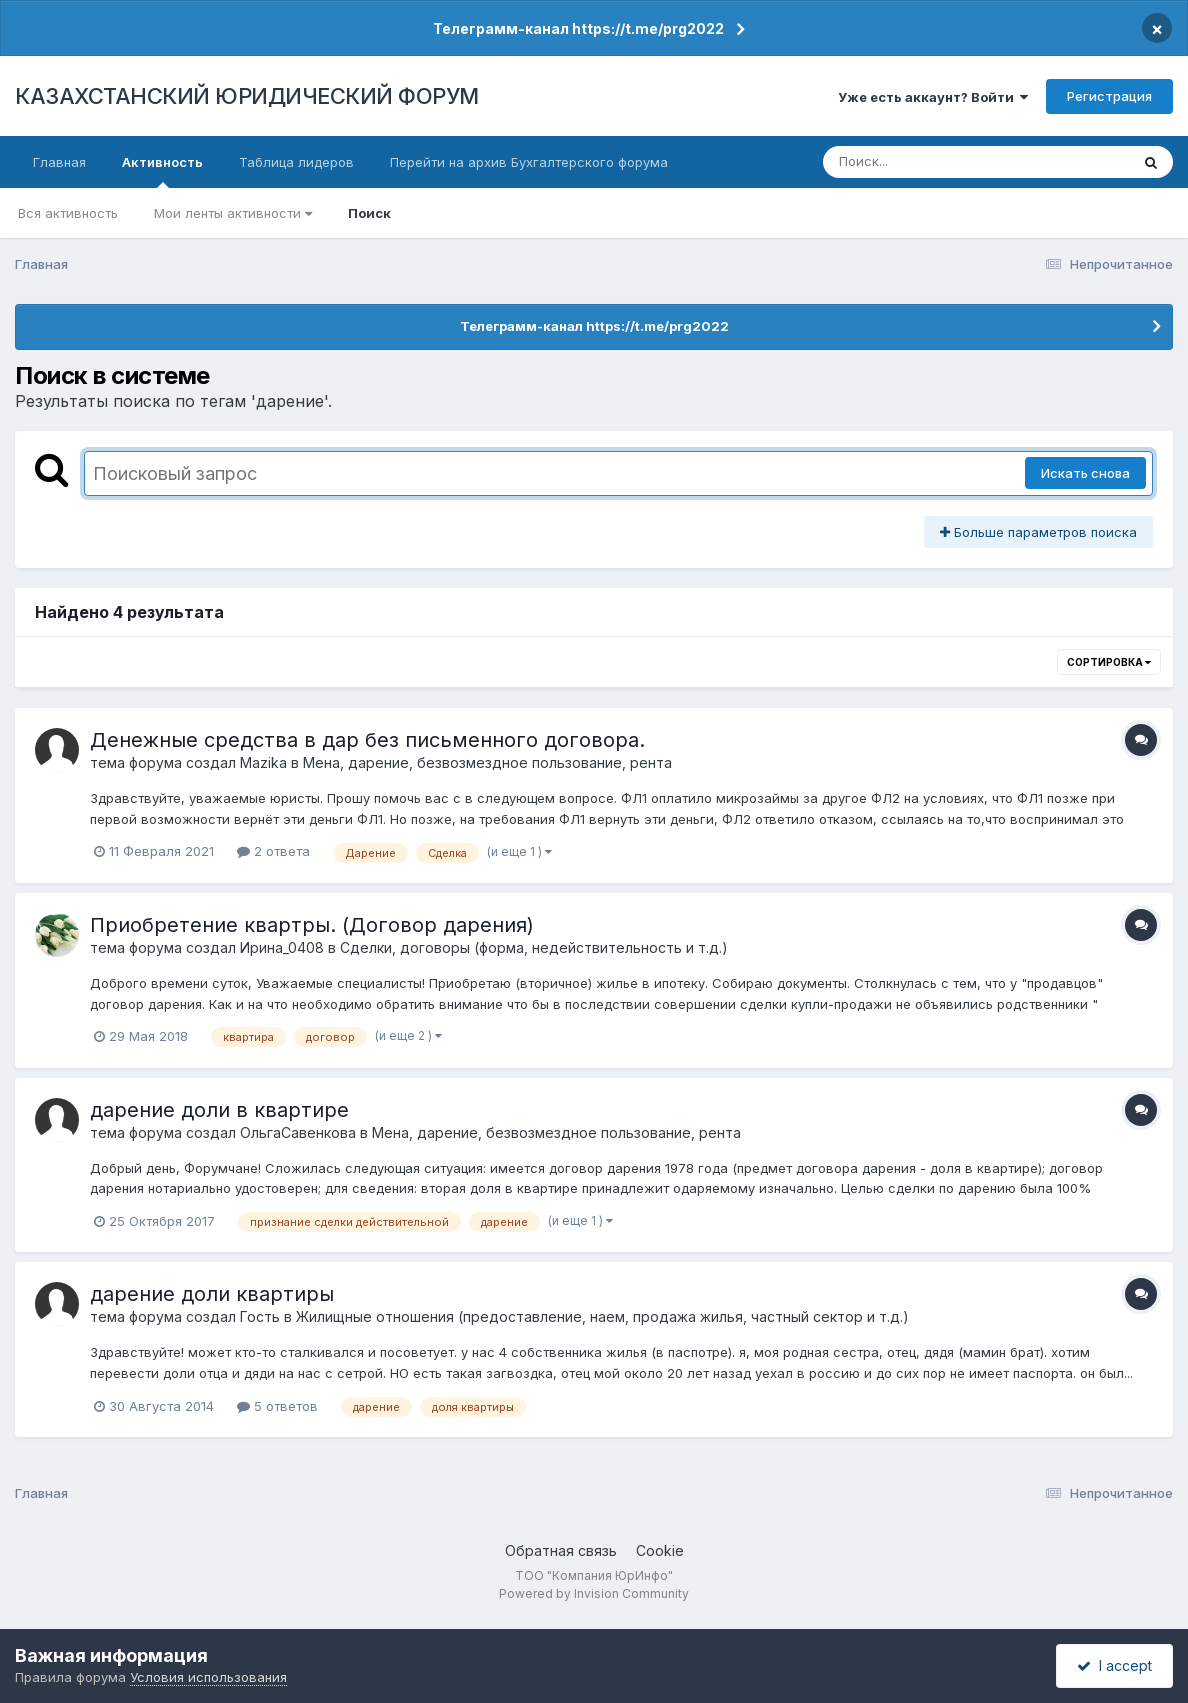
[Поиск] (938, 162)
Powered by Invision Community (594, 1593)
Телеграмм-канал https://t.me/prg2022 (578, 28)
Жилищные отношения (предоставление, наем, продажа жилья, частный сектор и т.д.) (602, 1316)
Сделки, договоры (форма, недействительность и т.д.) (534, 947)
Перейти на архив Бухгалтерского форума (529, 162)
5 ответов (277, 1406)
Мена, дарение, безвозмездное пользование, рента (487, 762)
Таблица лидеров (296, 162)
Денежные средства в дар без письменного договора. (367, 740)
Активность (162, 171)
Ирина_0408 (282, 947)
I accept (1114, 1665)
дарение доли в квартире (219, 1110)
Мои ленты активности (233, 213)
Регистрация (1109, 96)
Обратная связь (561, 1550)
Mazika (263, 762)
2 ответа (273, 851)
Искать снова (1085, 473)
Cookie (660, 1550)
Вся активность (68, 213)
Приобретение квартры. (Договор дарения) (312, 925)
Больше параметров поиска (1038, 532)
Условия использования (208, 1677)
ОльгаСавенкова (298, 1132)
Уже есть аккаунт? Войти (933, 97)
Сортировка (1109, 662)
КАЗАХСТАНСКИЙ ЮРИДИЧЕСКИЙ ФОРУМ (247, 96)
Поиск (369, 213)
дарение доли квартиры (212, 1294)
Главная (59, 162)
